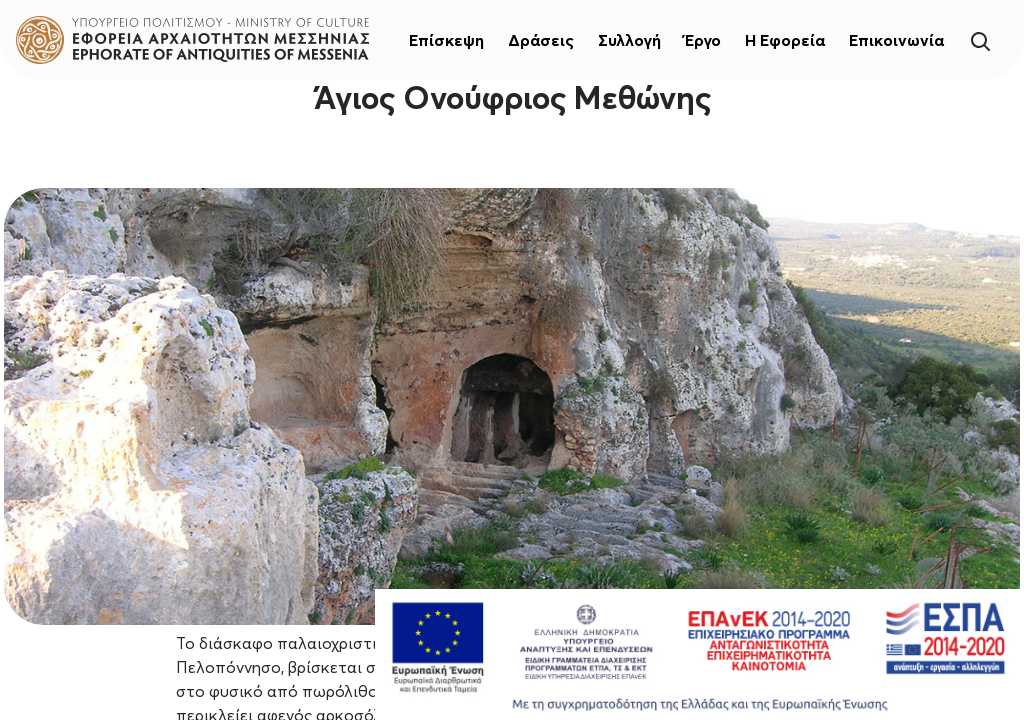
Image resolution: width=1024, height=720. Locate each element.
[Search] (980, 39)
